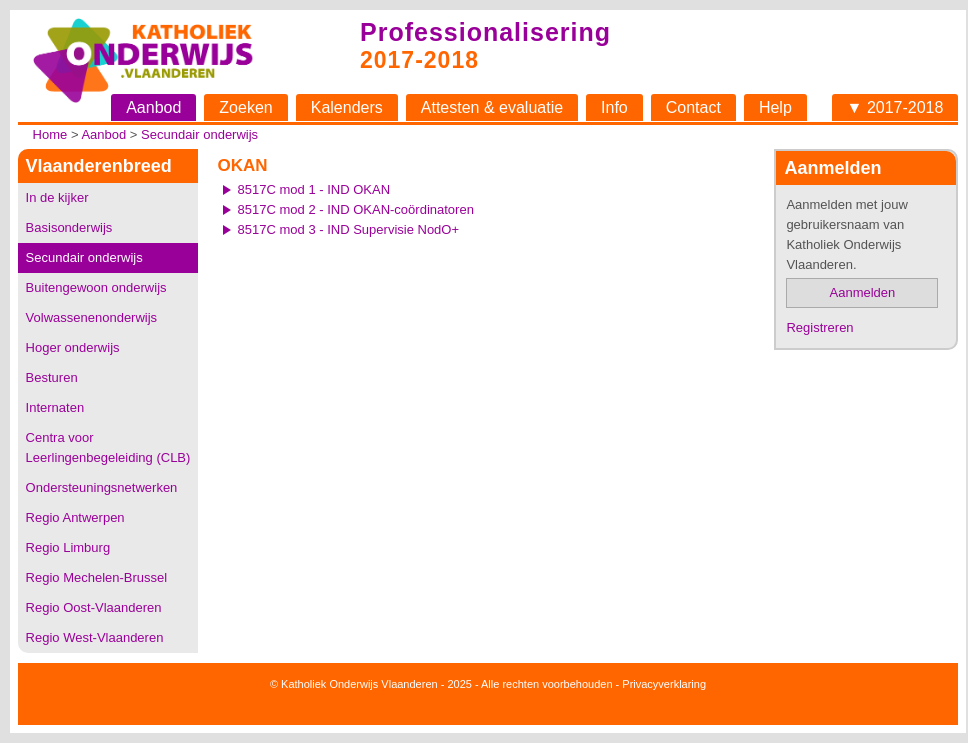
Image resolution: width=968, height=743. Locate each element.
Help (775, 107)
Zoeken (245, 107)
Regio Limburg (68, 547)
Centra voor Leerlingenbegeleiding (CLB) (108, 447)
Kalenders (347, 107)
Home (50, 134)
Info (614, 107)
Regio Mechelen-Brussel (97, 577)
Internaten (55, 407)
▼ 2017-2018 (895, 107)
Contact (693, 107)
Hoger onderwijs (73, 347)
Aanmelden (863, 292)
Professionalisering (485, 32)
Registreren (819, 327)
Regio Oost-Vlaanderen (94, 607)
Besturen (52, 377)
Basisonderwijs (69, 227)
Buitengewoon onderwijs (96, 287)
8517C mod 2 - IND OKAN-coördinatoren (356, 209)
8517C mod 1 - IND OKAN (314, 189)
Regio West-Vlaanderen (95, 637)
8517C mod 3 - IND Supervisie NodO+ (348, 229)
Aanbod (153, 107)
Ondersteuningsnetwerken (102, 487)
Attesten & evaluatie (492, 107)
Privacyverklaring (664, 684)
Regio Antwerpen (75, 517)
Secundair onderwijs (199, 134)
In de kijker (57, 197)
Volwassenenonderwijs (92, 317)
